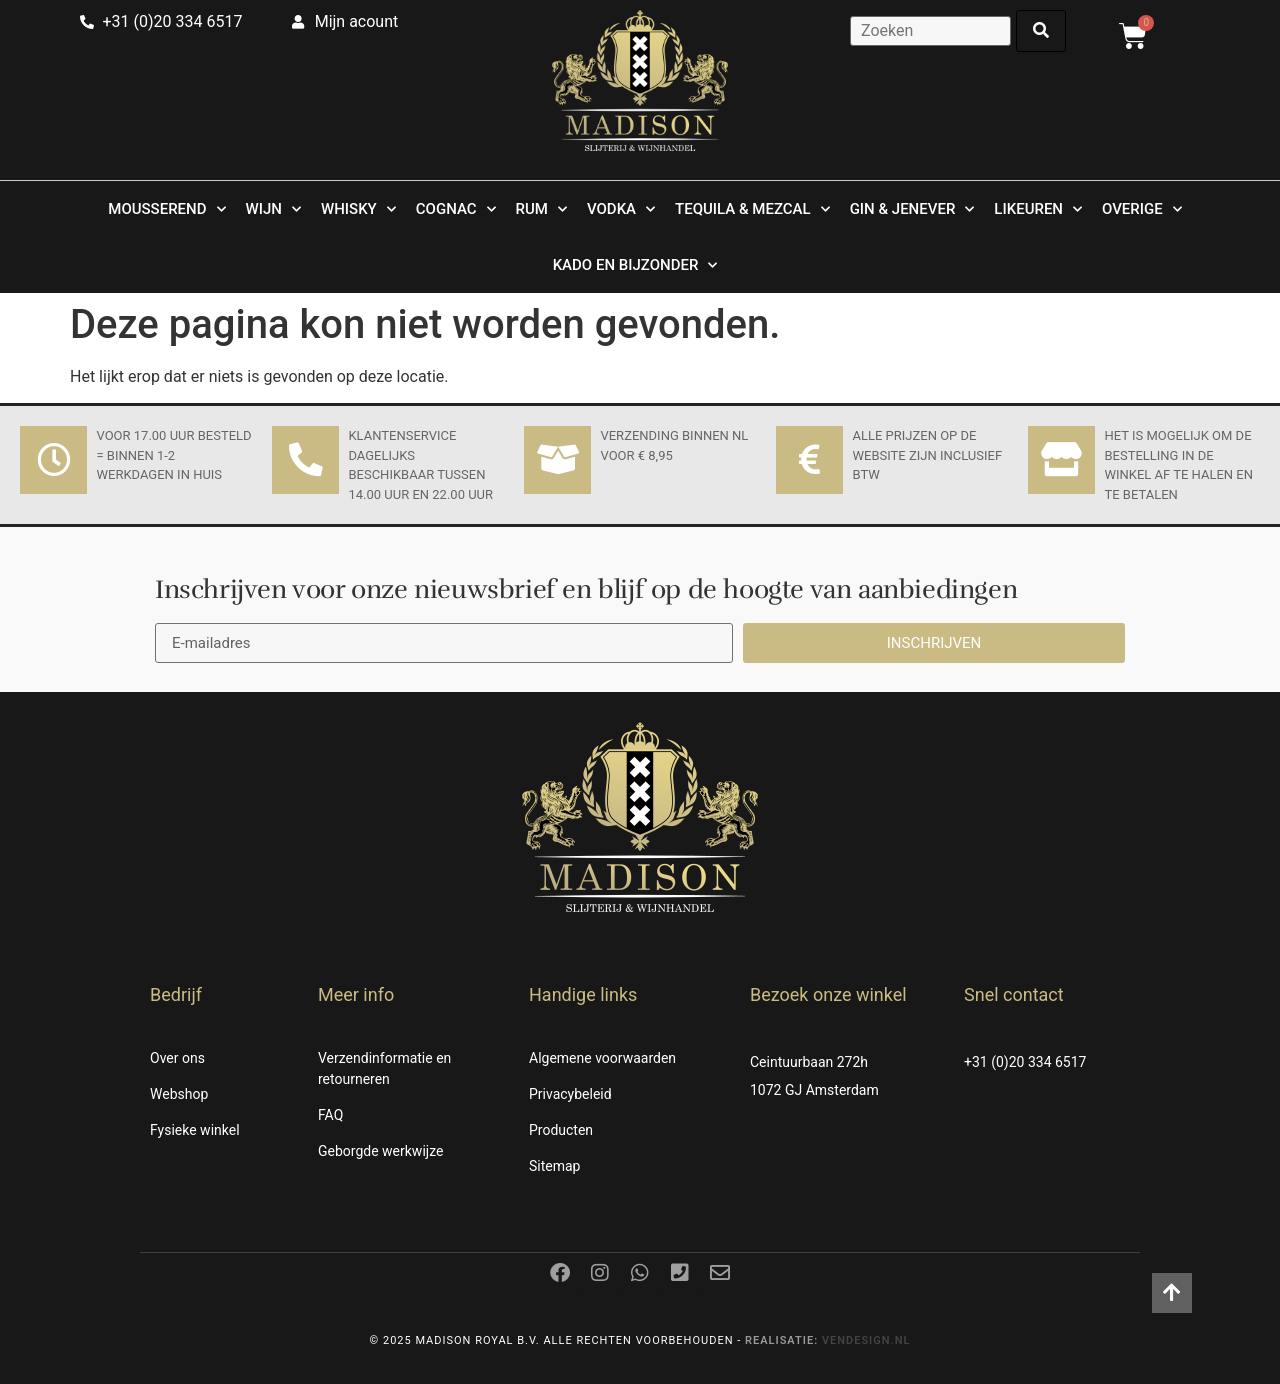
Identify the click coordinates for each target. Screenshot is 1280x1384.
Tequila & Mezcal (752, 209)
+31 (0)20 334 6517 (1025, 1062)
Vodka (621, 209)
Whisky (358, 209)
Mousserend (166, 209)
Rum (541, 209)
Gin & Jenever (912, 209)
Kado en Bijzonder (635, 265)
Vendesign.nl (866, 1340)
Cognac (456, 209)
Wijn (273, 209)
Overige (1142, 209)
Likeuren (1038, 209)
